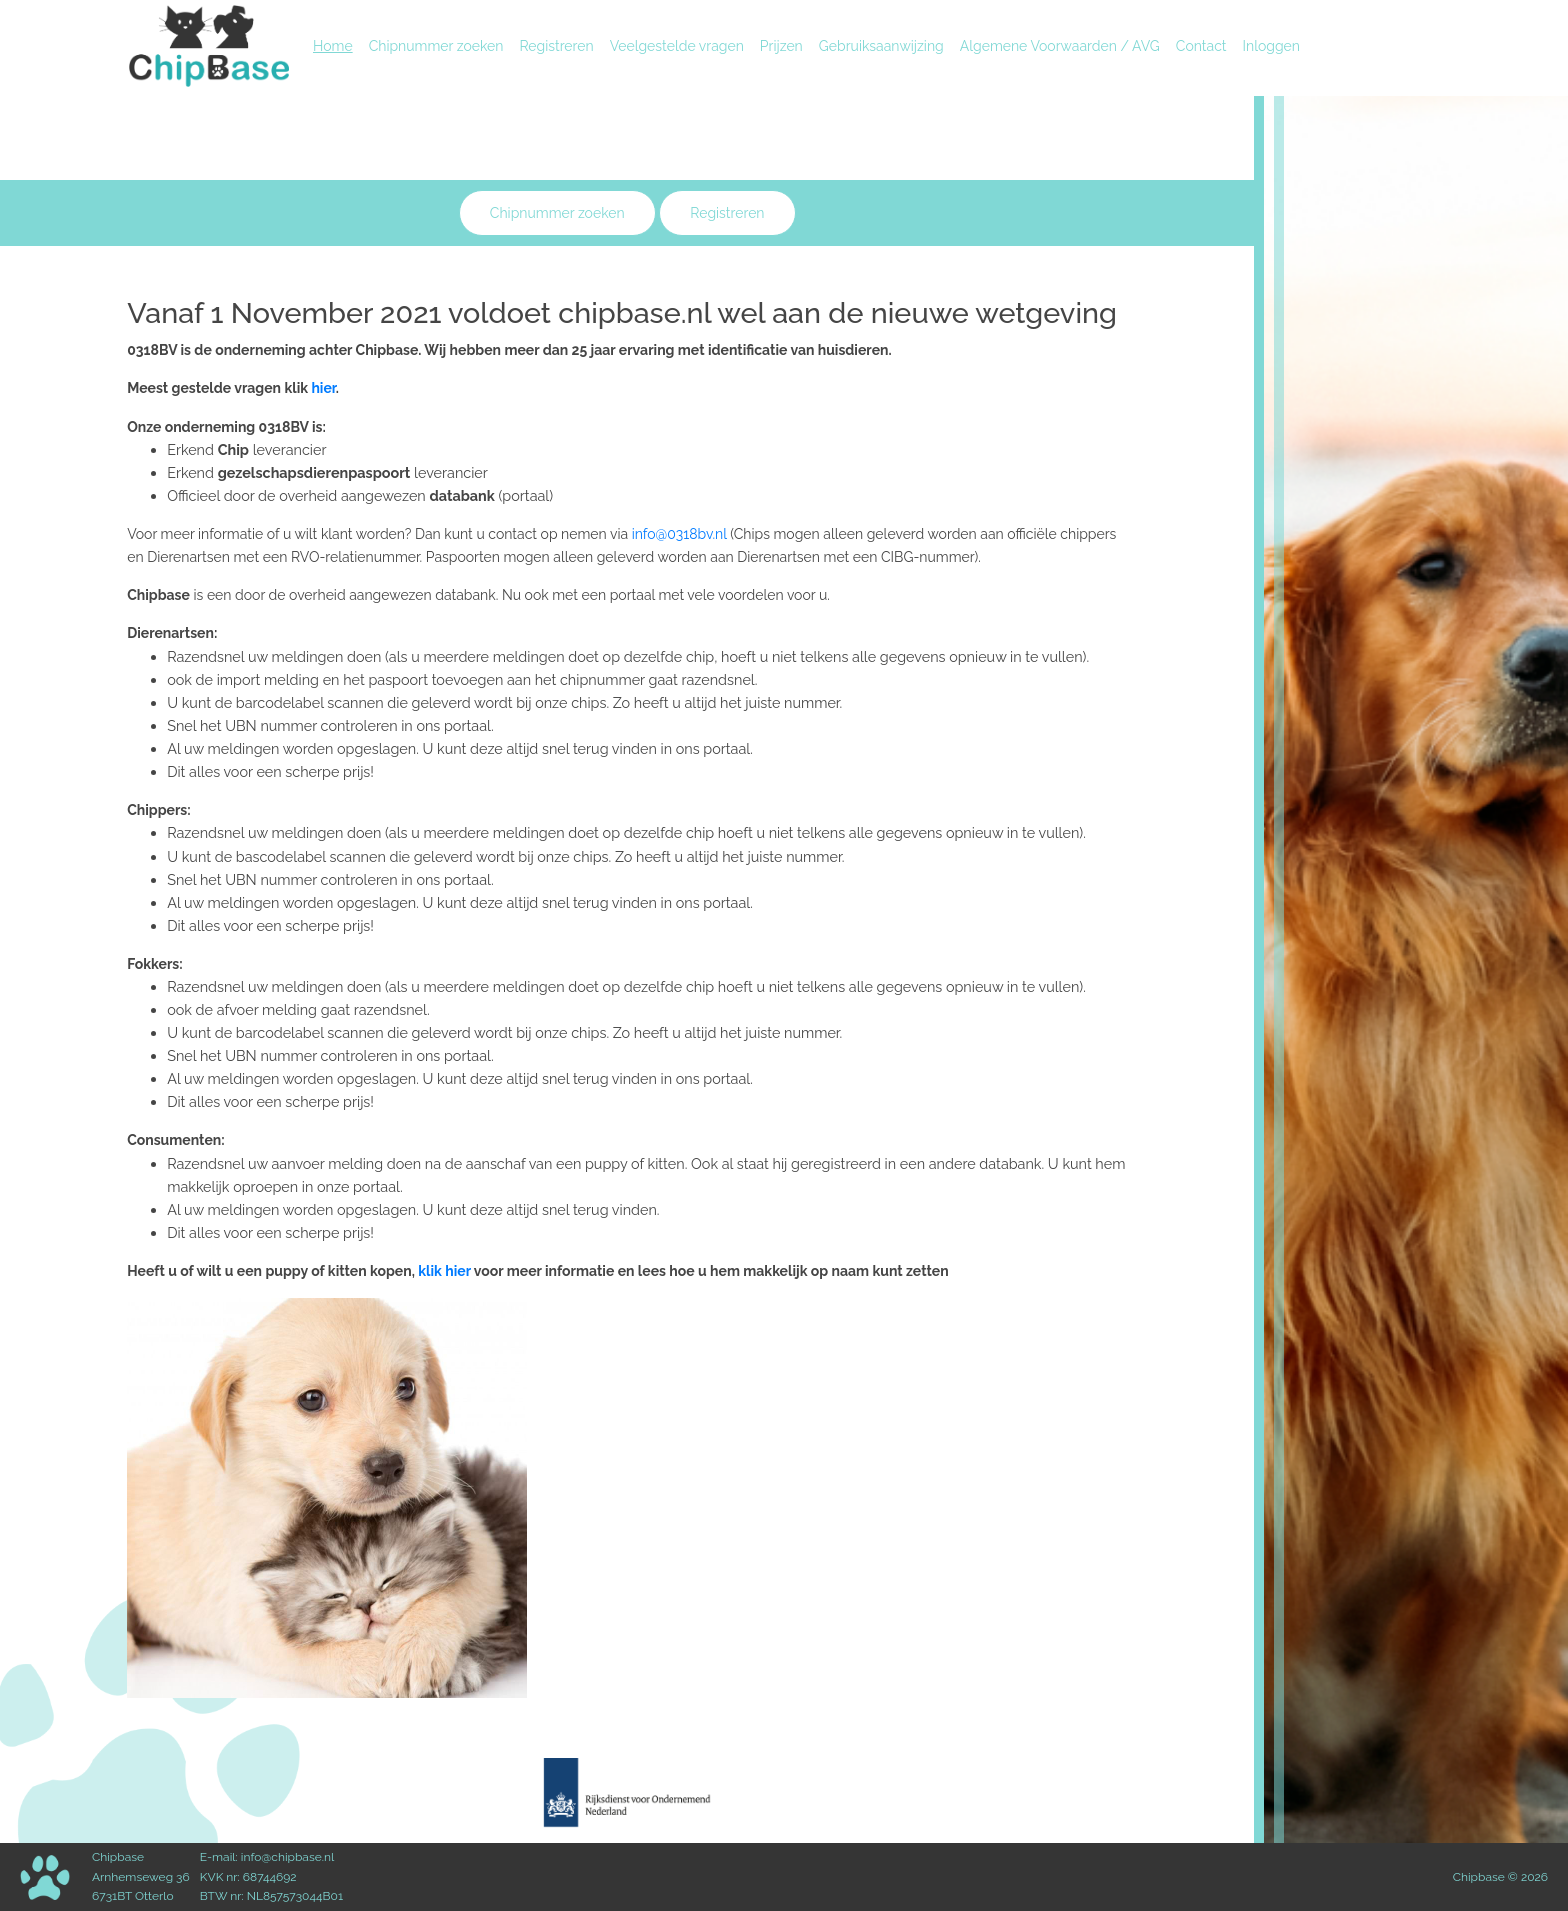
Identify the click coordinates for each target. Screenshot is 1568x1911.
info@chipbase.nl (287, 1857)
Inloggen (1271, 46)
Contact (1201, 46)
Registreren (556, 46)
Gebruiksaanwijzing (881, 46)
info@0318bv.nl (679, 534)
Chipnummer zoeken (436, 46)
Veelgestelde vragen (677, 46)
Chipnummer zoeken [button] (557, 213)
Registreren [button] (727, 213)
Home (337, 44)
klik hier (444, 1271)
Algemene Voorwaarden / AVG (1060, 46)
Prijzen (781, 46)
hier (323, 388)
